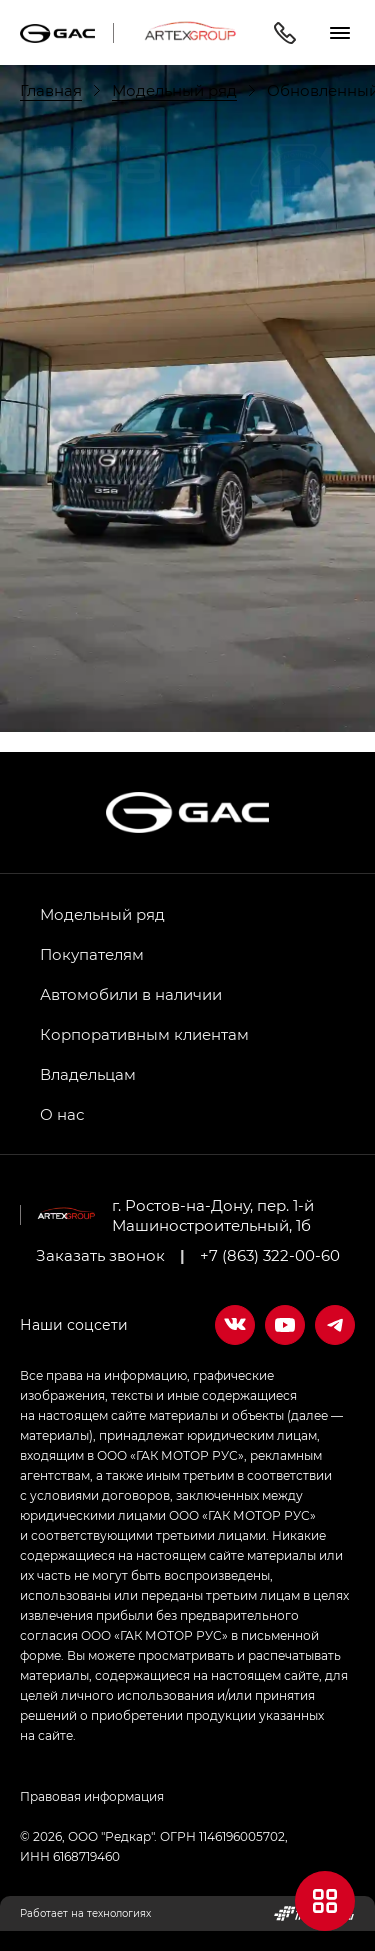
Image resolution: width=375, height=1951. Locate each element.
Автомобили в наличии (131, 994)
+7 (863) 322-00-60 (270, 1255)
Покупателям (92, 954)
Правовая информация (92, 1796)
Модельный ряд (102, 914)
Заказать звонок (100, 1255)
